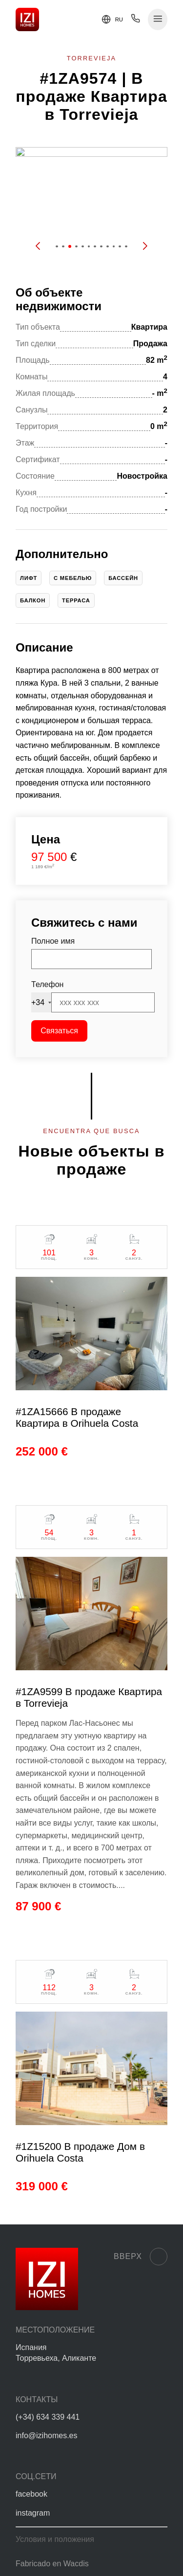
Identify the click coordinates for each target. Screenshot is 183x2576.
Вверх (140, 2256)
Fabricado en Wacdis (52, 2563)
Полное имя (53, 941)
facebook (31, 2494)
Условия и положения (55, 2539)
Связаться (59, 1031)
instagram (33, 2513)
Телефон (47, 984)
